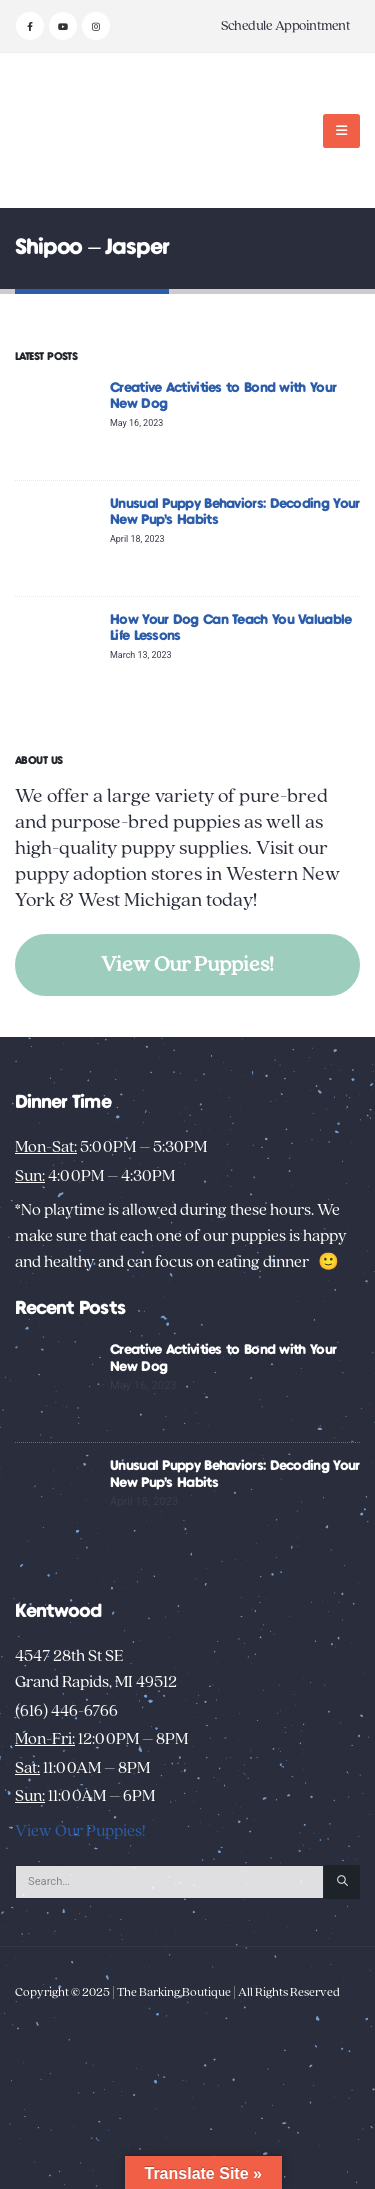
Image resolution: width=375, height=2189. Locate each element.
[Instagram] (96, 26)
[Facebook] (30, 26)
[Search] (342, 1882)
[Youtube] (63, 26)
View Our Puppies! (187, 964)
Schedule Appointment (285, 26)
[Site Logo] (77, 130)
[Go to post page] (57, 421)
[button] (341, 131)
